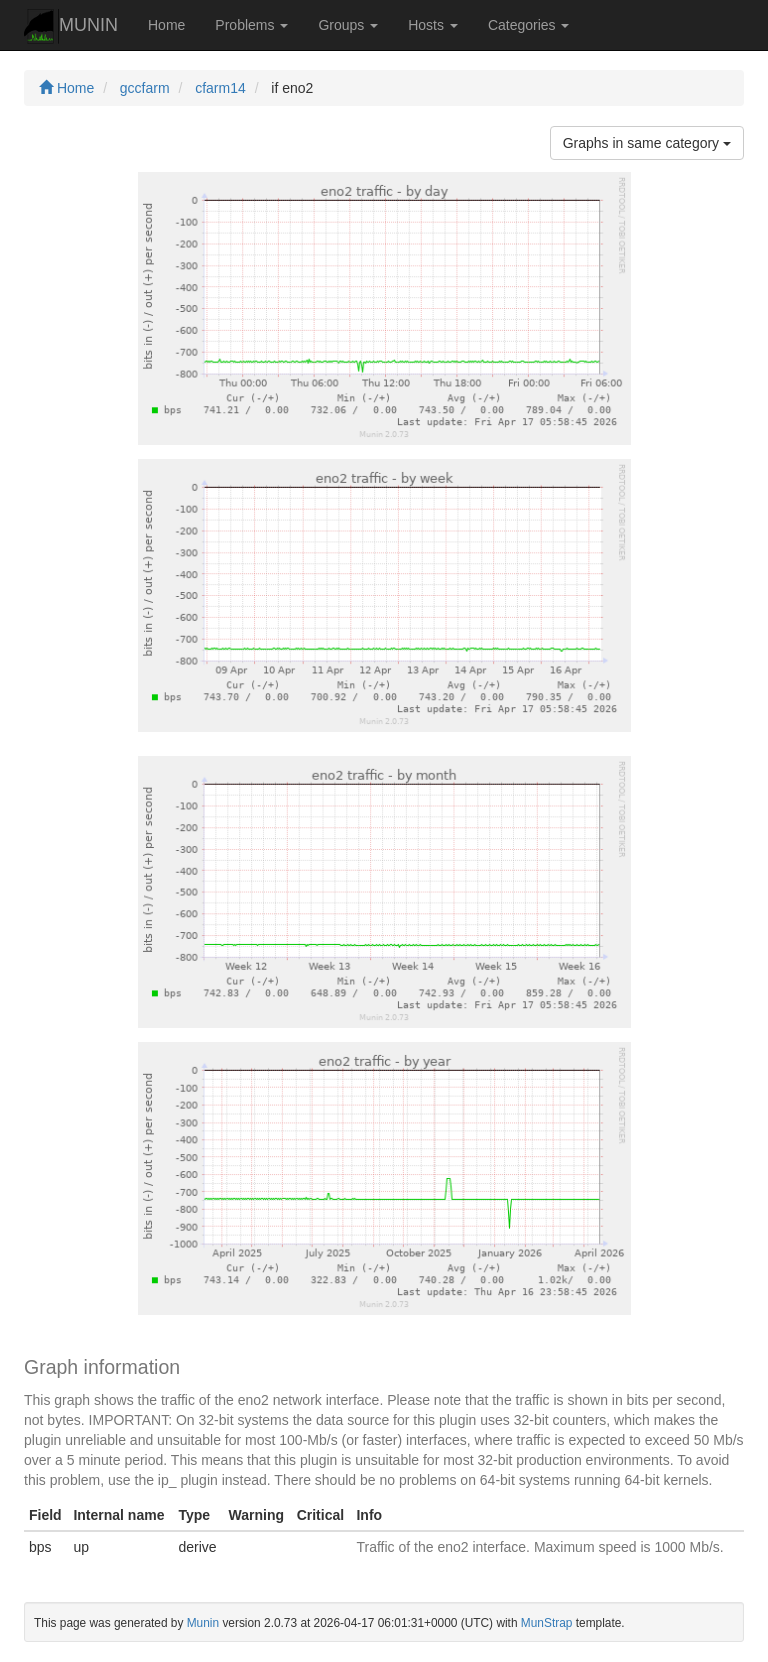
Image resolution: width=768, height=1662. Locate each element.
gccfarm (145, 88)
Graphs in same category (647, 143)
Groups (348, 25)
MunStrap (547, 1623)
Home (166, 25)
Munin (203, 1623)
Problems (251, 25)
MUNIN (71, 26)
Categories (529, 25)
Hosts (433, 25)
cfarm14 (220, 88)
